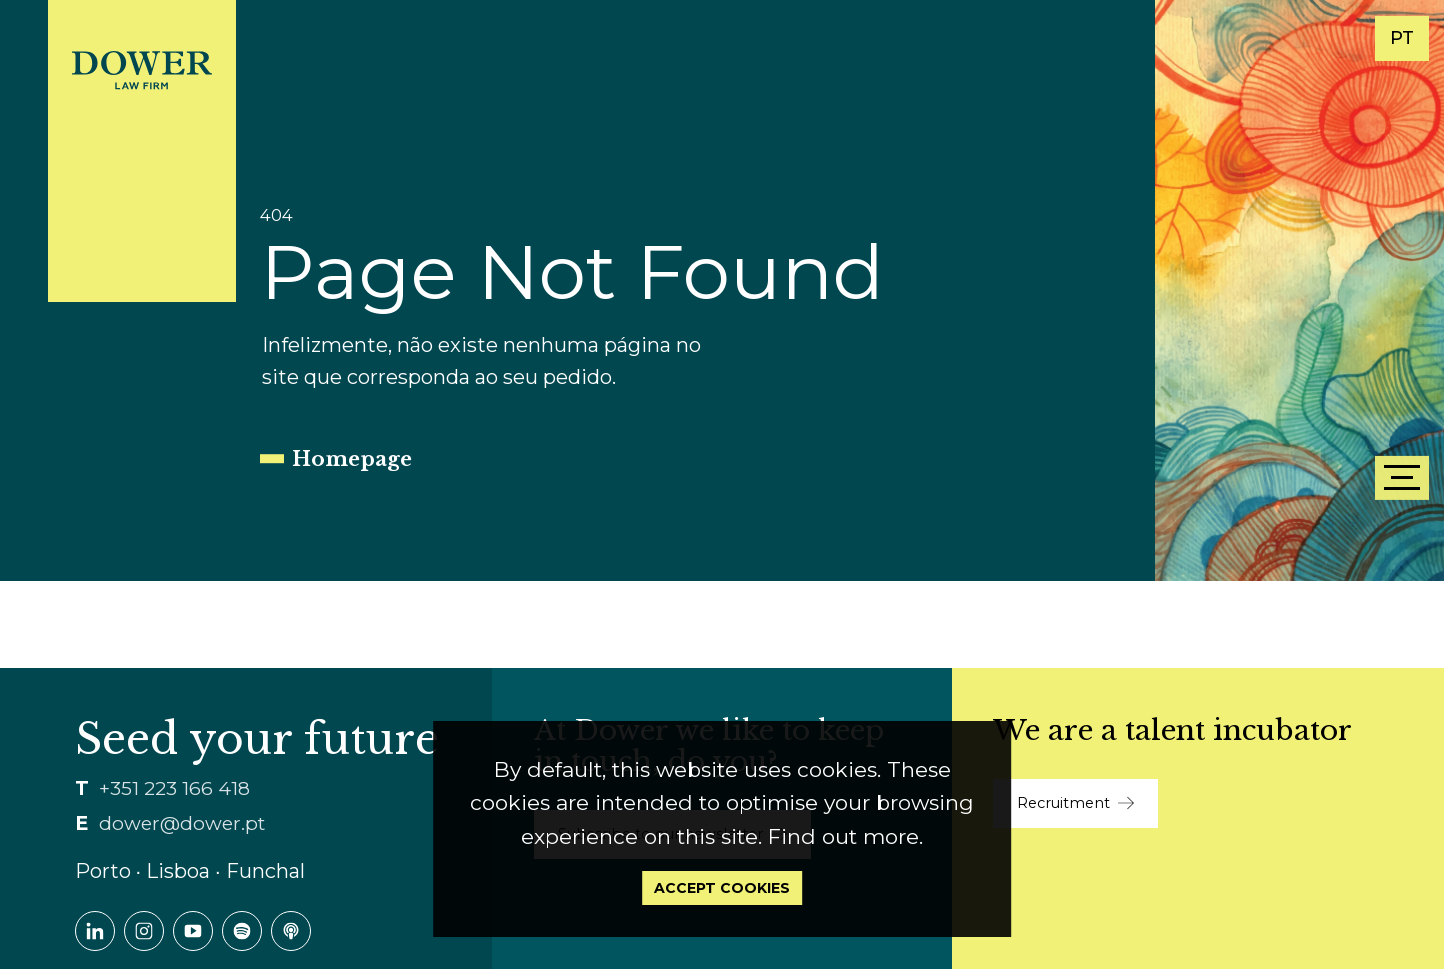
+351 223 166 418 (174, 788)
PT (1402, 38)
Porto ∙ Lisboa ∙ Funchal (190, 871)
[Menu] (1402, 478)
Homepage (352, 459)
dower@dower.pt (182, 823)
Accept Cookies (722, 888)
